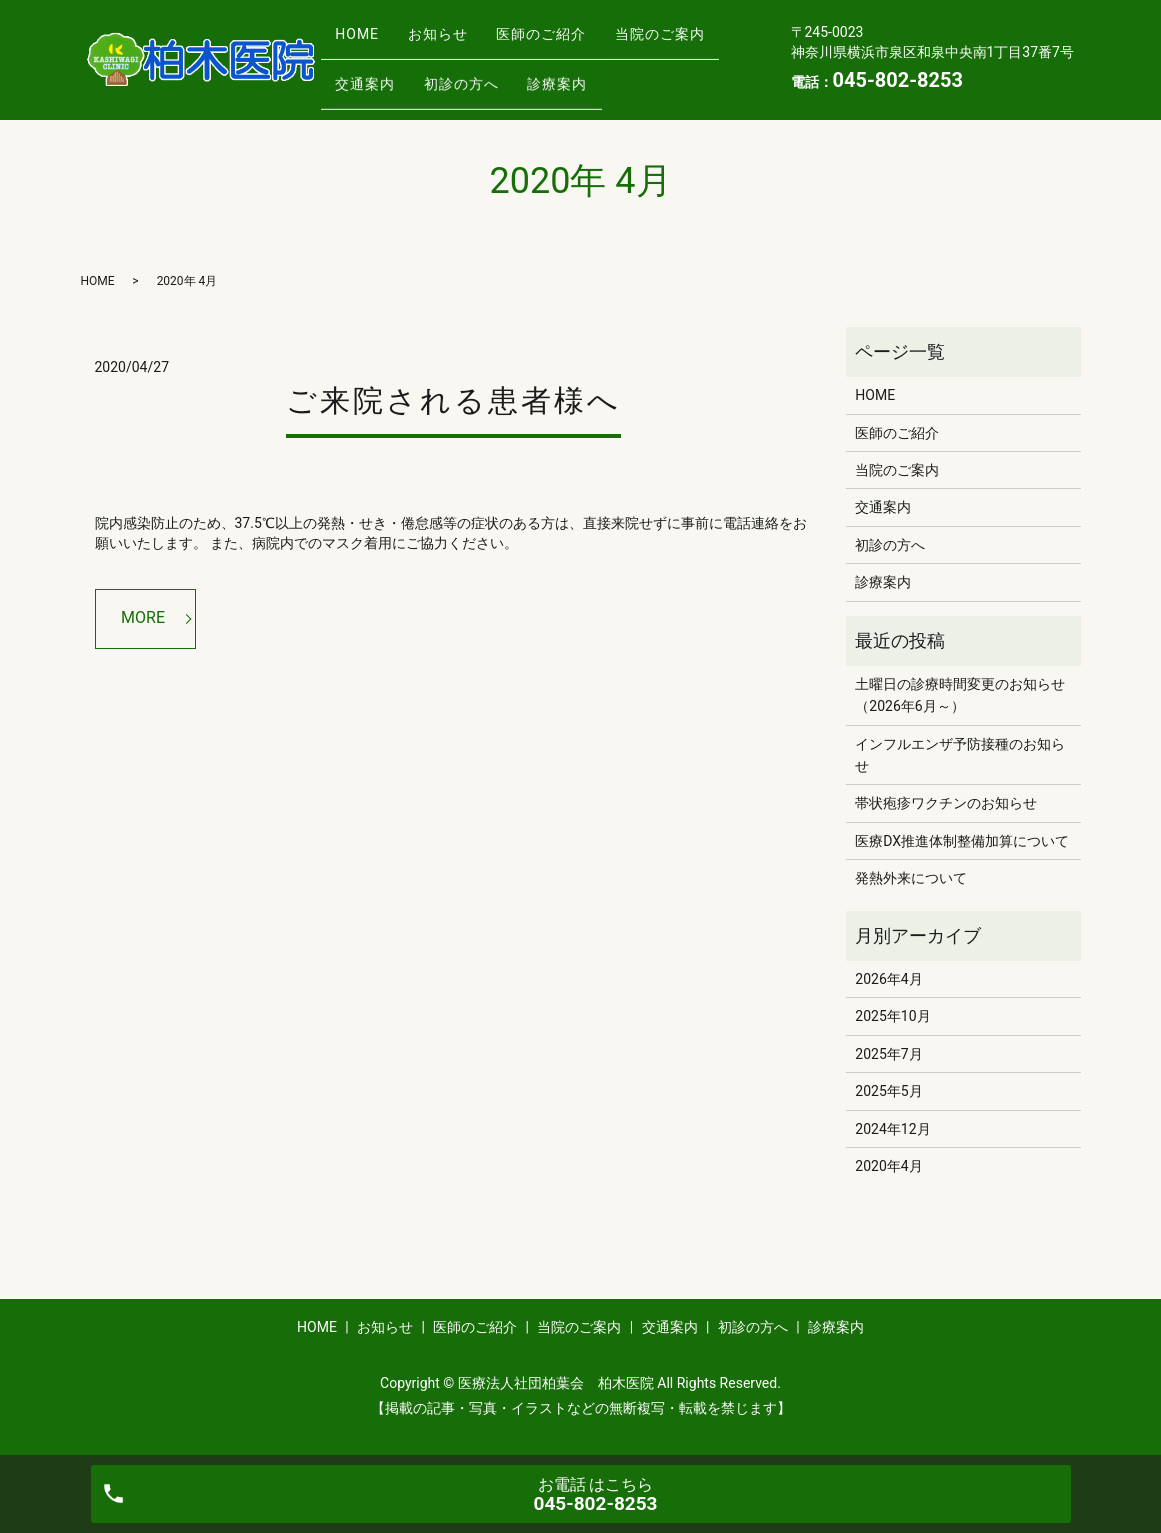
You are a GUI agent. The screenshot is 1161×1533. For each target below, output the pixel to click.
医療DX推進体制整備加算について (962, 841)
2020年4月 (888, 1166)
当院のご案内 (387, 59)
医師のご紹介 (574, 27)
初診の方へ (613, 59)
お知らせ (457, 27)
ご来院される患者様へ (453, 400)
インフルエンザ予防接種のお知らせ (960, 755)
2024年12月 (892, 1129)
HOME (364, 27)
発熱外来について (911, 878)
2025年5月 (888, 1091)
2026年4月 (888, 979)
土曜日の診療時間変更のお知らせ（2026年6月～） (960, 695)
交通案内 (504, 59)
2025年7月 (888, 1054)
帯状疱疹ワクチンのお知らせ (946, 803)
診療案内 (372, 90)
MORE (143, 617)
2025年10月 (892, 1016)
